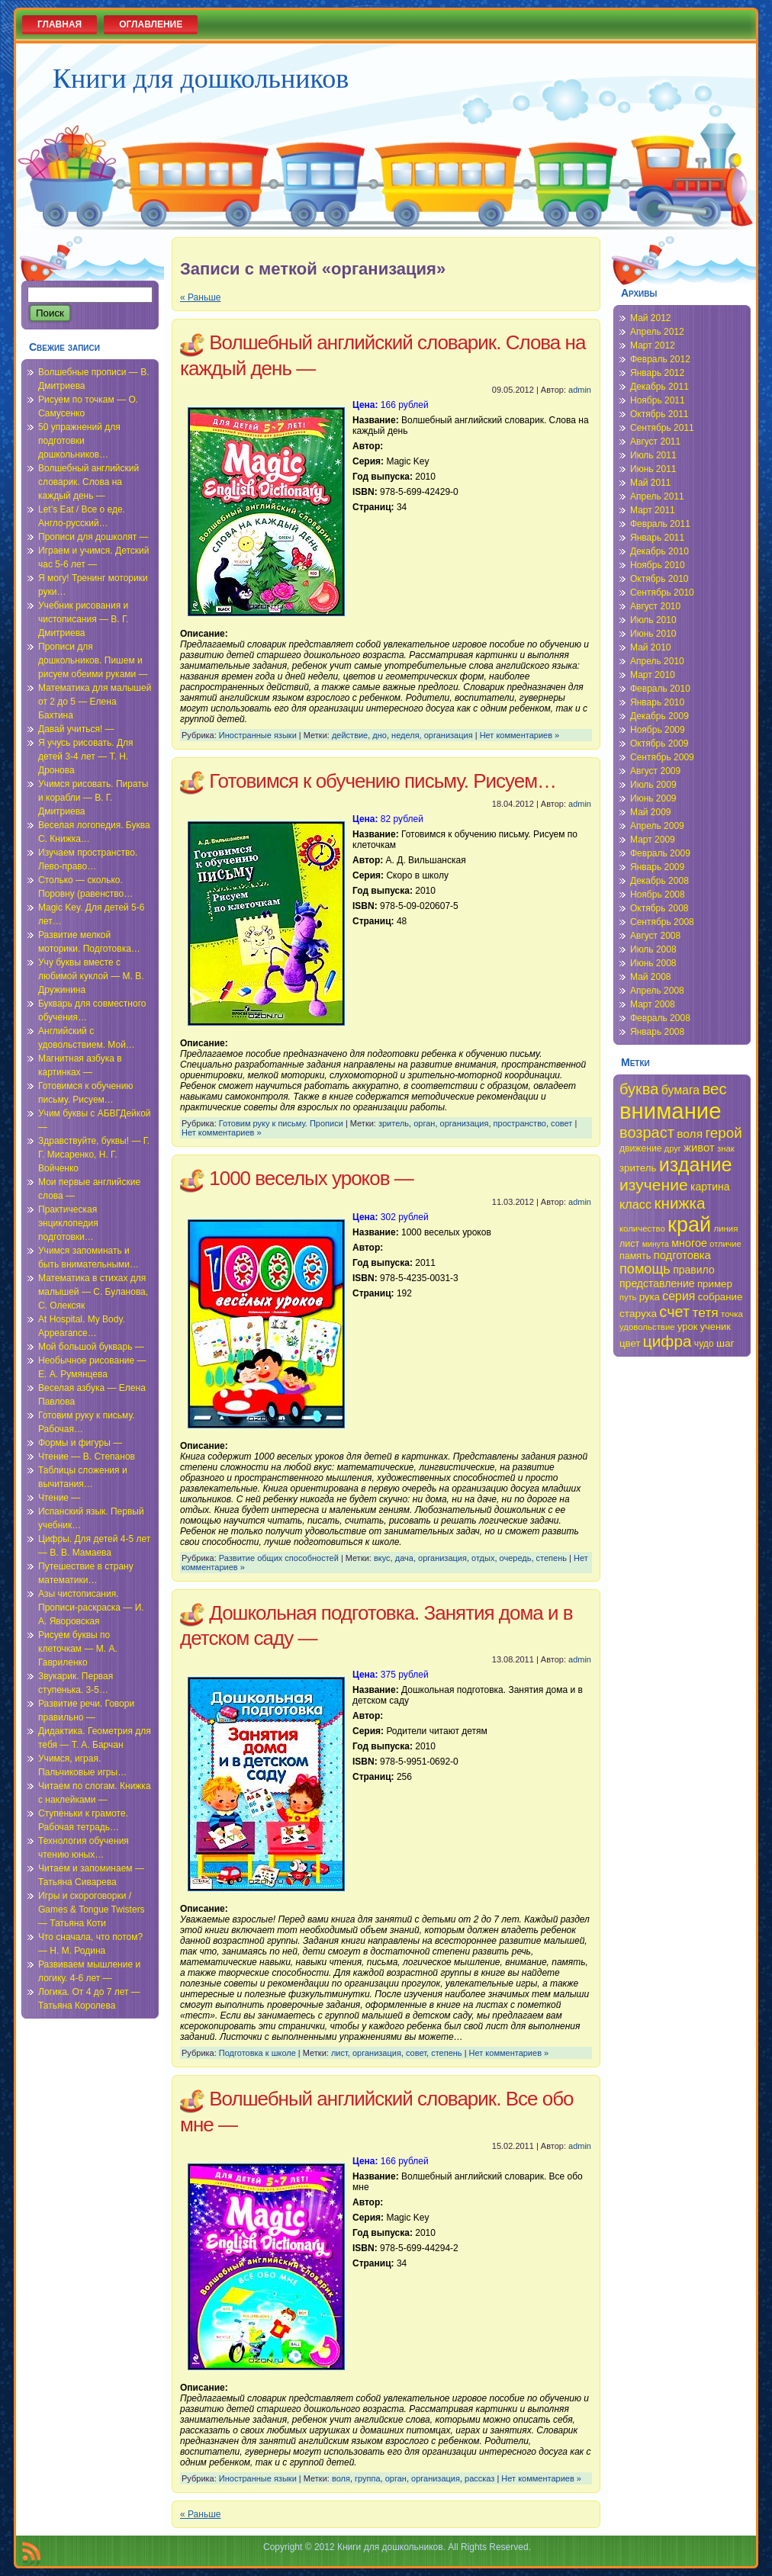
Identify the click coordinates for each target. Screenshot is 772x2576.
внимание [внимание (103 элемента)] (670, 1110)
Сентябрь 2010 (662, 592)
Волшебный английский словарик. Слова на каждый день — (88, 482)
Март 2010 (652, 675)
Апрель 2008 (657, 990)
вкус (382, 1558)
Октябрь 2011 (659, 414)
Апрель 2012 (657, 331)
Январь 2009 (657, 867)
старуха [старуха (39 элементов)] (638, 1313)
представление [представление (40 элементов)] (657, 1283)
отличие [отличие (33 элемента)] (725, 1243)
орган (424, 1123)
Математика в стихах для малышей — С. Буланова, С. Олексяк (93, 1292)
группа (368, 2478)
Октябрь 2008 (659, 908)
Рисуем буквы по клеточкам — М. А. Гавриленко (77, 1649)
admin (579, 389)
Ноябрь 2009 (657, 729)
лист (339, 2052)
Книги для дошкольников (201, 78)
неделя (405, 735)
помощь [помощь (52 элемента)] (645, 1269)
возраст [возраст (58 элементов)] (646, 1132)
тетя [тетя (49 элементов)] (706, 1312)
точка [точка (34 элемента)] (732, 1314)
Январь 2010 (657, 702)
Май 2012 (650, 318)
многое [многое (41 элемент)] (689, 1243)
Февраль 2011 (660, 524)
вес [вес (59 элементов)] (715, 1089)
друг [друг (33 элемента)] (672, 1148)
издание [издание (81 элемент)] (695, 1164)
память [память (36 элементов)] (635, 1256)
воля (341, 2478)
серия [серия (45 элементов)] (678, 1296)
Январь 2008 (657, 1031)
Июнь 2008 (653, 963)
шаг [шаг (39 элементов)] (725, 1343)
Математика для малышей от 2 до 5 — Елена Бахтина (94, 702)
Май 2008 (650, 977)
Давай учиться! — (76, 729)
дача (404, 1558)
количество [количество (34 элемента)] (642, 1228)
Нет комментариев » (520, 735)
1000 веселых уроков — (311, 1178)
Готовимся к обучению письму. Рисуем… (382, 780)
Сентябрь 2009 (662, 757)
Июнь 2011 (653, 469)
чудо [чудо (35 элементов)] (704, 1343)
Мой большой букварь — (91, 1346)
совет (561, 1123)
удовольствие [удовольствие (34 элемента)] (647, 1326)
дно (379, 735)
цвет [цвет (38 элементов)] (630, 1343)
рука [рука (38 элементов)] (649, 1296)
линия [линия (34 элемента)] (726, 1228)
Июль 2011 (653, 455)
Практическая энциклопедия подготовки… (68, 1223)
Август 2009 (655, 771)
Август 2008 (655, 935)
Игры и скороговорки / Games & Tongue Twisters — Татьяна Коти (91, 1909)
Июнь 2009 (653, 798)
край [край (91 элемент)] (689, 1224)
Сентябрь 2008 (662, 922)
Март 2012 (652, 345)
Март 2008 (652, 1004)
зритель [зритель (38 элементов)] (637, 1168)
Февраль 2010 (660, 688)
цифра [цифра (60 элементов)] (667, 1341)
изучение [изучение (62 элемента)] (653, 1184)
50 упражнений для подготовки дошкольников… (79, 441)
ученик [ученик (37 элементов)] (715, 1326)
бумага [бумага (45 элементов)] (680, 1090)
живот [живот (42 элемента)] (699, 1148)
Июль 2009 (653, 784)
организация (448, 735)
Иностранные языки (258, 735)
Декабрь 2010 (659, 551)
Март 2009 (652, 839)
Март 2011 (652, 510)
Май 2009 (650, 812)
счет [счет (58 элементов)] (674, 1311)
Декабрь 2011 (659, 386)
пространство (520, 1123)
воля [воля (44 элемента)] (690, 1133)
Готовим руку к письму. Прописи (281, 1123)
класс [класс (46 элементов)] (635, 1204)
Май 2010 (650, 647)
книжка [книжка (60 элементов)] (679, 1203)
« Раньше (200, 297)
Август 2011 (655, 441)
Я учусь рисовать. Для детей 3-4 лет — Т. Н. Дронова (85, 756)
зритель (393, 1123)
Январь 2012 (657, 373)
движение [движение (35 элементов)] (640, 1148)
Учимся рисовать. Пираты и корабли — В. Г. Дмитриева (93, 798)
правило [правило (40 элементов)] (694, 1270)
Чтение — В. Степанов (86, 1456)
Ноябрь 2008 (657, 894)
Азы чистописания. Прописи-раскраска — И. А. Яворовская (91, 1607)
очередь (516, 1558)
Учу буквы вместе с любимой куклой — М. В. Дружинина (91, 976)
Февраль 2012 (660, 359)
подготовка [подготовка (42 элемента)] (682, 1255)
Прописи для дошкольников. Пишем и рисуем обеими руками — (93, 660)
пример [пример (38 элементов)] (714, 1284)
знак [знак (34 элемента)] (726, 1148)
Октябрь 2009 (659, 743)
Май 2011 (650, 482)
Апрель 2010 (657, 661)
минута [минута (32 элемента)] (655, 1243)
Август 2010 (655, 606)
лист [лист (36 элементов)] (629, 1243)
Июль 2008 (653, 949)
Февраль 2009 (660, 853)
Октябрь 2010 (659, 578)
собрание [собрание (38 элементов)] (720, 1296)
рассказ (479, 2478)
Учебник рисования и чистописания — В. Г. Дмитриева (83, 619)
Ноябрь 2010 (657, 565)
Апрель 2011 (657, 496)
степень (551, 1558)
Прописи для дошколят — (93, 537)
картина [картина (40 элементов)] (710, 1186)
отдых (482, 1558)
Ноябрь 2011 (657, 400)
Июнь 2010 (653, 633)
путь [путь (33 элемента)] (627, 1297)
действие (350, 735)
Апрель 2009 (657, 826)
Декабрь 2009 (659, 716)
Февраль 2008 (660, 1018)
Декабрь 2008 (659, 880)
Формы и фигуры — (80, 1442)
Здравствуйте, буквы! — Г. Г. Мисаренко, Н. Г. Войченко (94, 1154)
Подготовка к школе (257, 2052)
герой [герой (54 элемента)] (723, 1133)
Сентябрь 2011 (662, 427)
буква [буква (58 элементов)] (638, 1089)
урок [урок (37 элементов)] (687, 1326)
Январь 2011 (657, 537)
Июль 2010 (653, 620)
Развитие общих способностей (279, 1558)
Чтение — (59, 1497)
